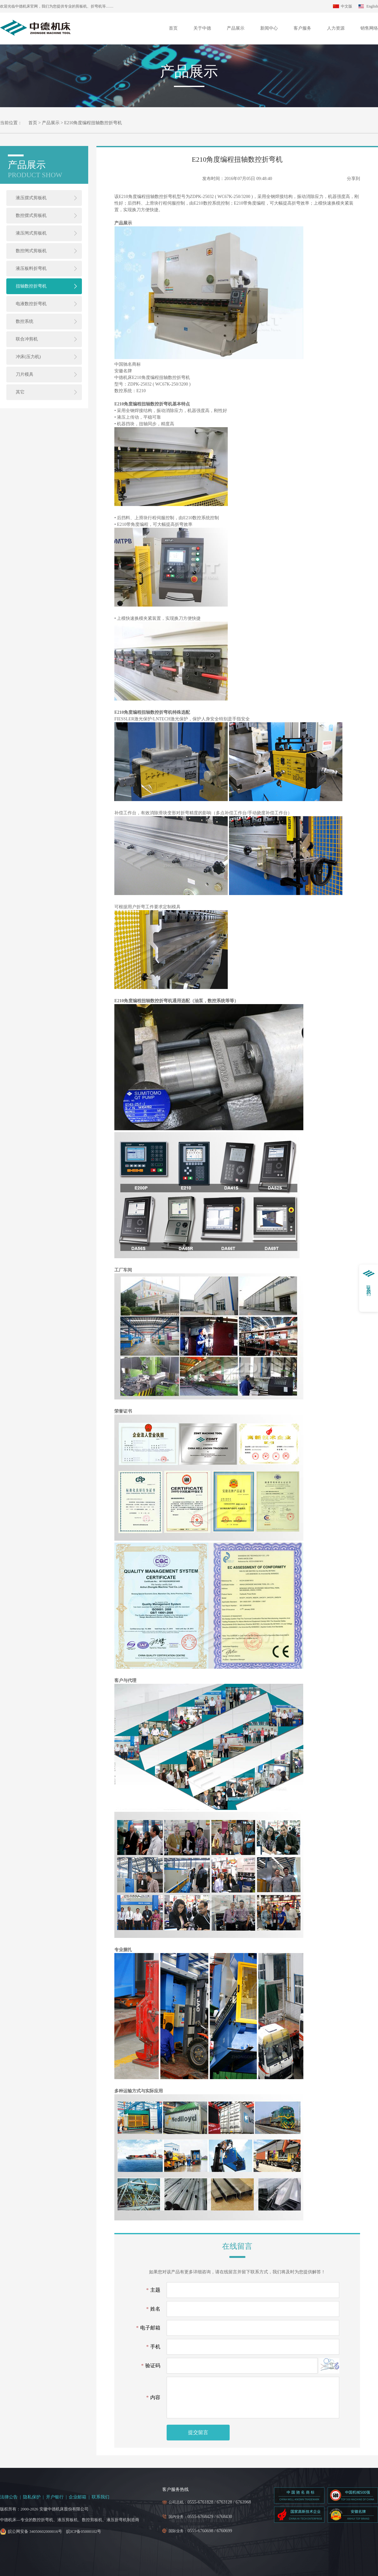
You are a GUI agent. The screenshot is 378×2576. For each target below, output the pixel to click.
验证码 (150, 2365)
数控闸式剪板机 (31, 250)
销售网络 (369, 28)
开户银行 (55, 2497)
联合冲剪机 (27, 339)
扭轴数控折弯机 (31, 286)
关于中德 (202, 28)
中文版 (346, 6)
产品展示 (235, 28)
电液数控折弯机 (31, 303)
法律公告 (9, 2497)
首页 (173, 28)
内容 (153, 2397)
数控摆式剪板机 (31, 215)
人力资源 (336, 28)
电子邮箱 (148, 2327)
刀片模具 (24, 374)
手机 (153, 2346)
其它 (20, 392)
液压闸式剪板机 (31, 233)
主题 (153, 2290)
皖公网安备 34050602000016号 (35, 2531)
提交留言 (198, 2432)
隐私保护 (32, 2497)
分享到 (353, 178)
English (372, 6)
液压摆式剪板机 (31, 197)
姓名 (153, 2308)
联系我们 (100, 2497)
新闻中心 (269, 28)
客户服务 (302, 28)
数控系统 (24, 321)
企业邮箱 (77, 2497)
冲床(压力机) (28, 356)
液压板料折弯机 (31, 268)
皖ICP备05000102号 (83, 2531)
